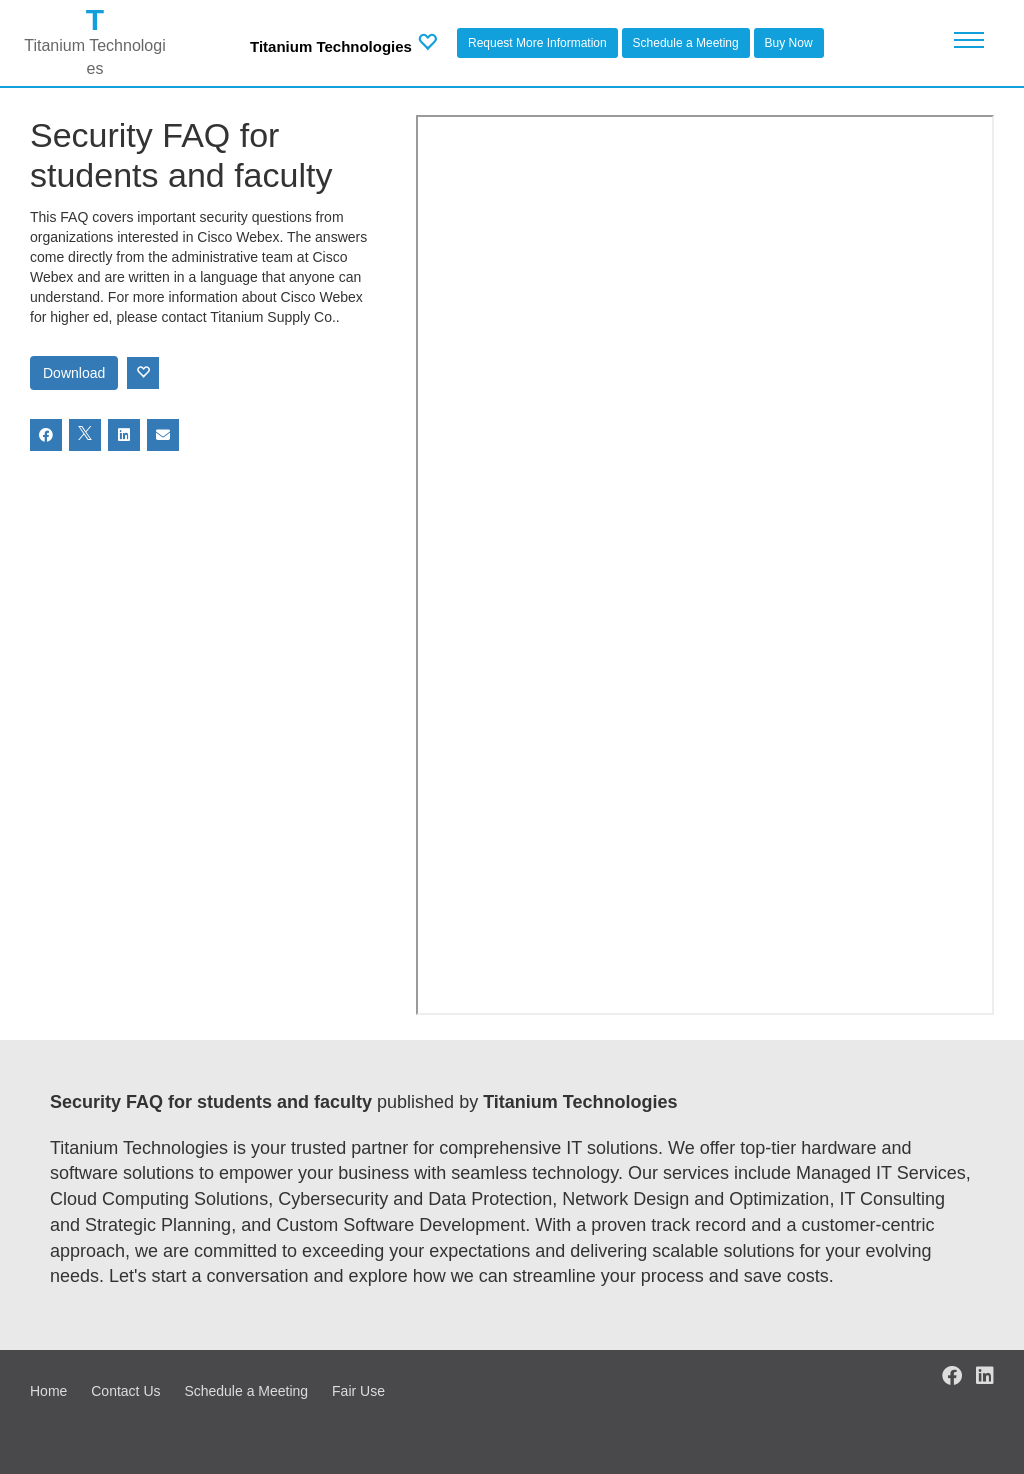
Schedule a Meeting (686, 43)
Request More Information (537, 43)
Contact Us (125, 1391)
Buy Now (789, 43)
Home (48, 1391)
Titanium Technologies (331, 46)
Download (74, 373)
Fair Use (358, 1391)
